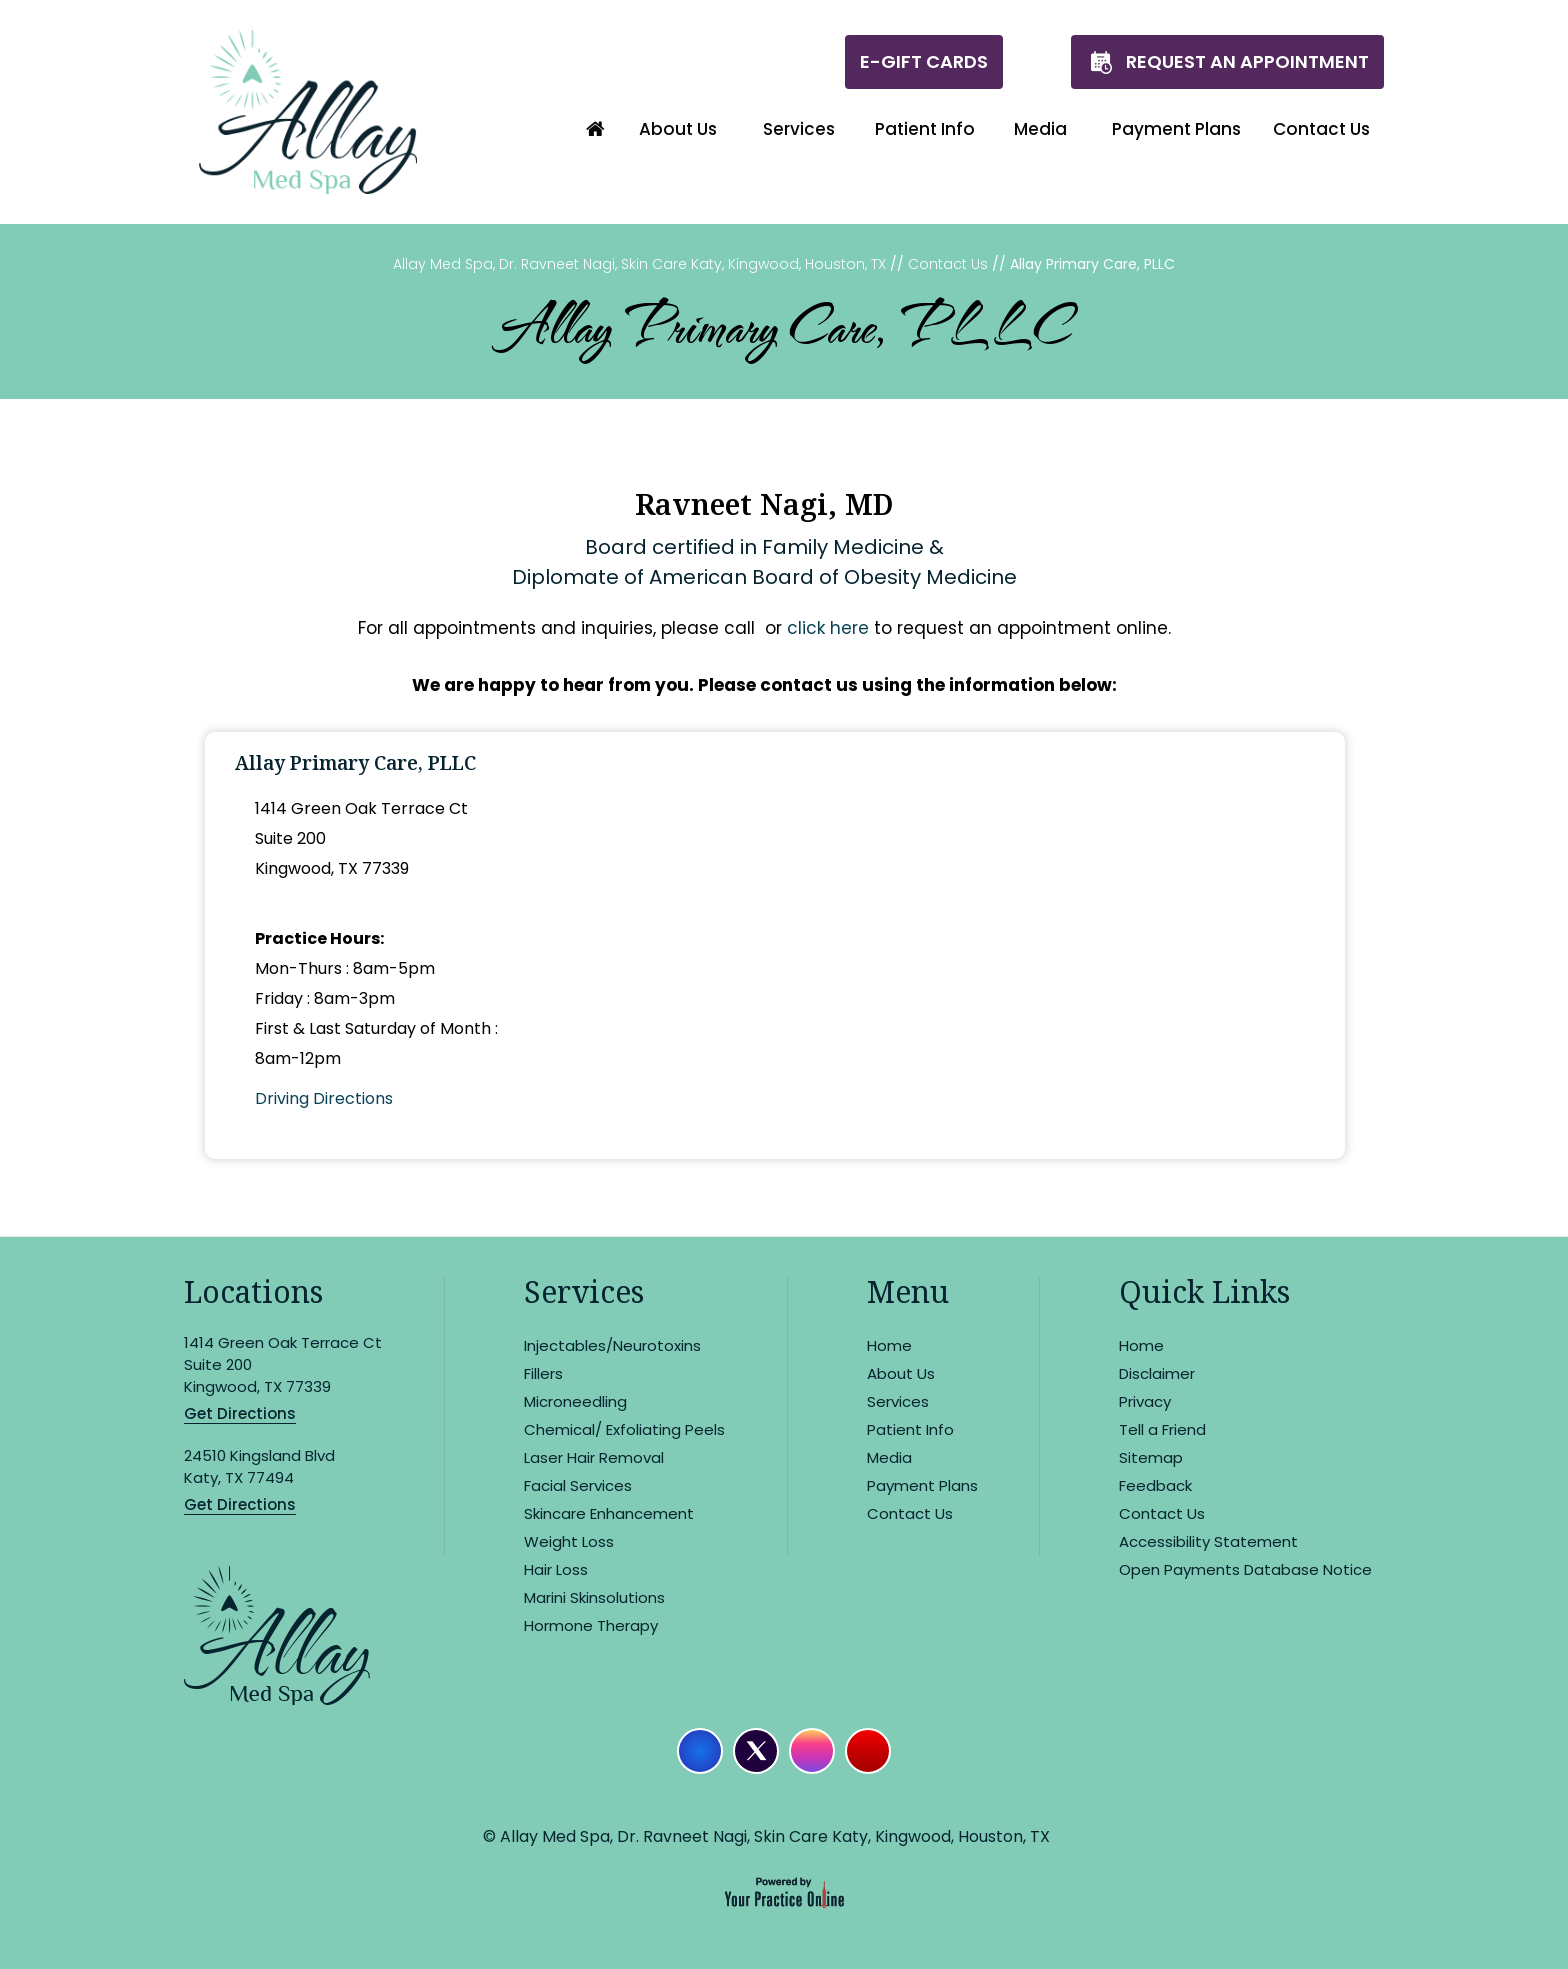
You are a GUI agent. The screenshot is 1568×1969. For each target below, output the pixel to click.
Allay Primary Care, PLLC (355, 763)
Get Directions (240, 1413)
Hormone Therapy (591, 1625)
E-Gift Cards (924, 61)
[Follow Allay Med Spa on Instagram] (812, 1751)
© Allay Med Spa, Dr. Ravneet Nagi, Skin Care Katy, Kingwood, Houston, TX (766, 1836)
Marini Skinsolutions (594, 1597)
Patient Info (910, 1429)
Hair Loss (556, 1569)
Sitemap (1151, 1457)
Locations (253, 1291)
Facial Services (578, 1485)
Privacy (1145, 1401)
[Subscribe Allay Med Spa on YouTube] (868, 1751)
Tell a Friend (1162, 1429)
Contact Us (948, 264)
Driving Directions (324, 1098)
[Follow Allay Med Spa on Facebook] (700, 1751)
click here (828, 628)
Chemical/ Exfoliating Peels (624, 1429)
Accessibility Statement (1208, 1541)
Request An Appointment (1247, 61)
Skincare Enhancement (609, 1513)
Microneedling (575, 1401)
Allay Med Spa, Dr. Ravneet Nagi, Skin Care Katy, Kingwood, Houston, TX (639, 264)
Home (889, 1345)
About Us (901, 1373)
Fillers (543, 1373)
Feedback (1155, 1485)
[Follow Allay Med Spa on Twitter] (756, 1751)
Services (584, 1291)
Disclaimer (1157, 1373)
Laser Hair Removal (594, 1457)
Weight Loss (569, 1541)
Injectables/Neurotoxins (612, 1345)
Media (889, 1457)
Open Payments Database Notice (1245, 1569)
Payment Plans (922, 1485)
